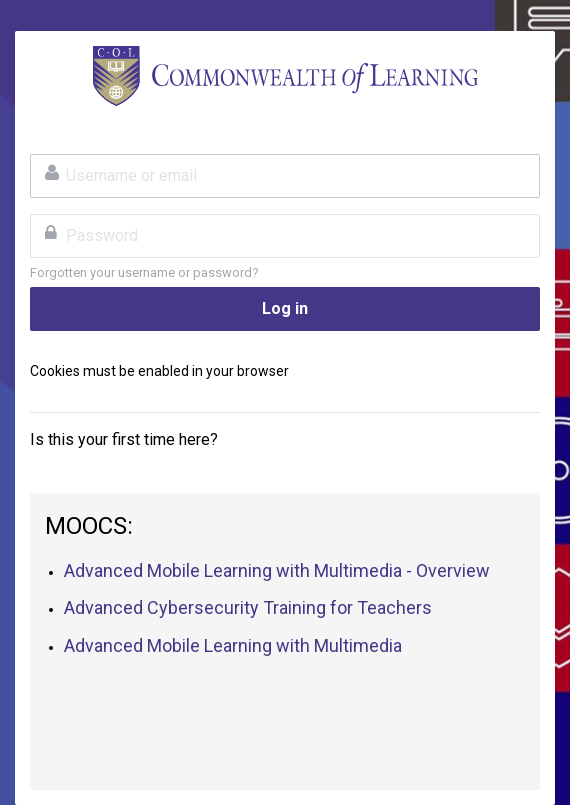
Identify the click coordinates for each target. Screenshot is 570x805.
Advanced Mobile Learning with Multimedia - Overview (277, 570)
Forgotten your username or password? (144, 272)
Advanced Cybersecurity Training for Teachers (248, 607)
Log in (285, 308)
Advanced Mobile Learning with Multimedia (233, 645)
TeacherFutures (285, 76)
